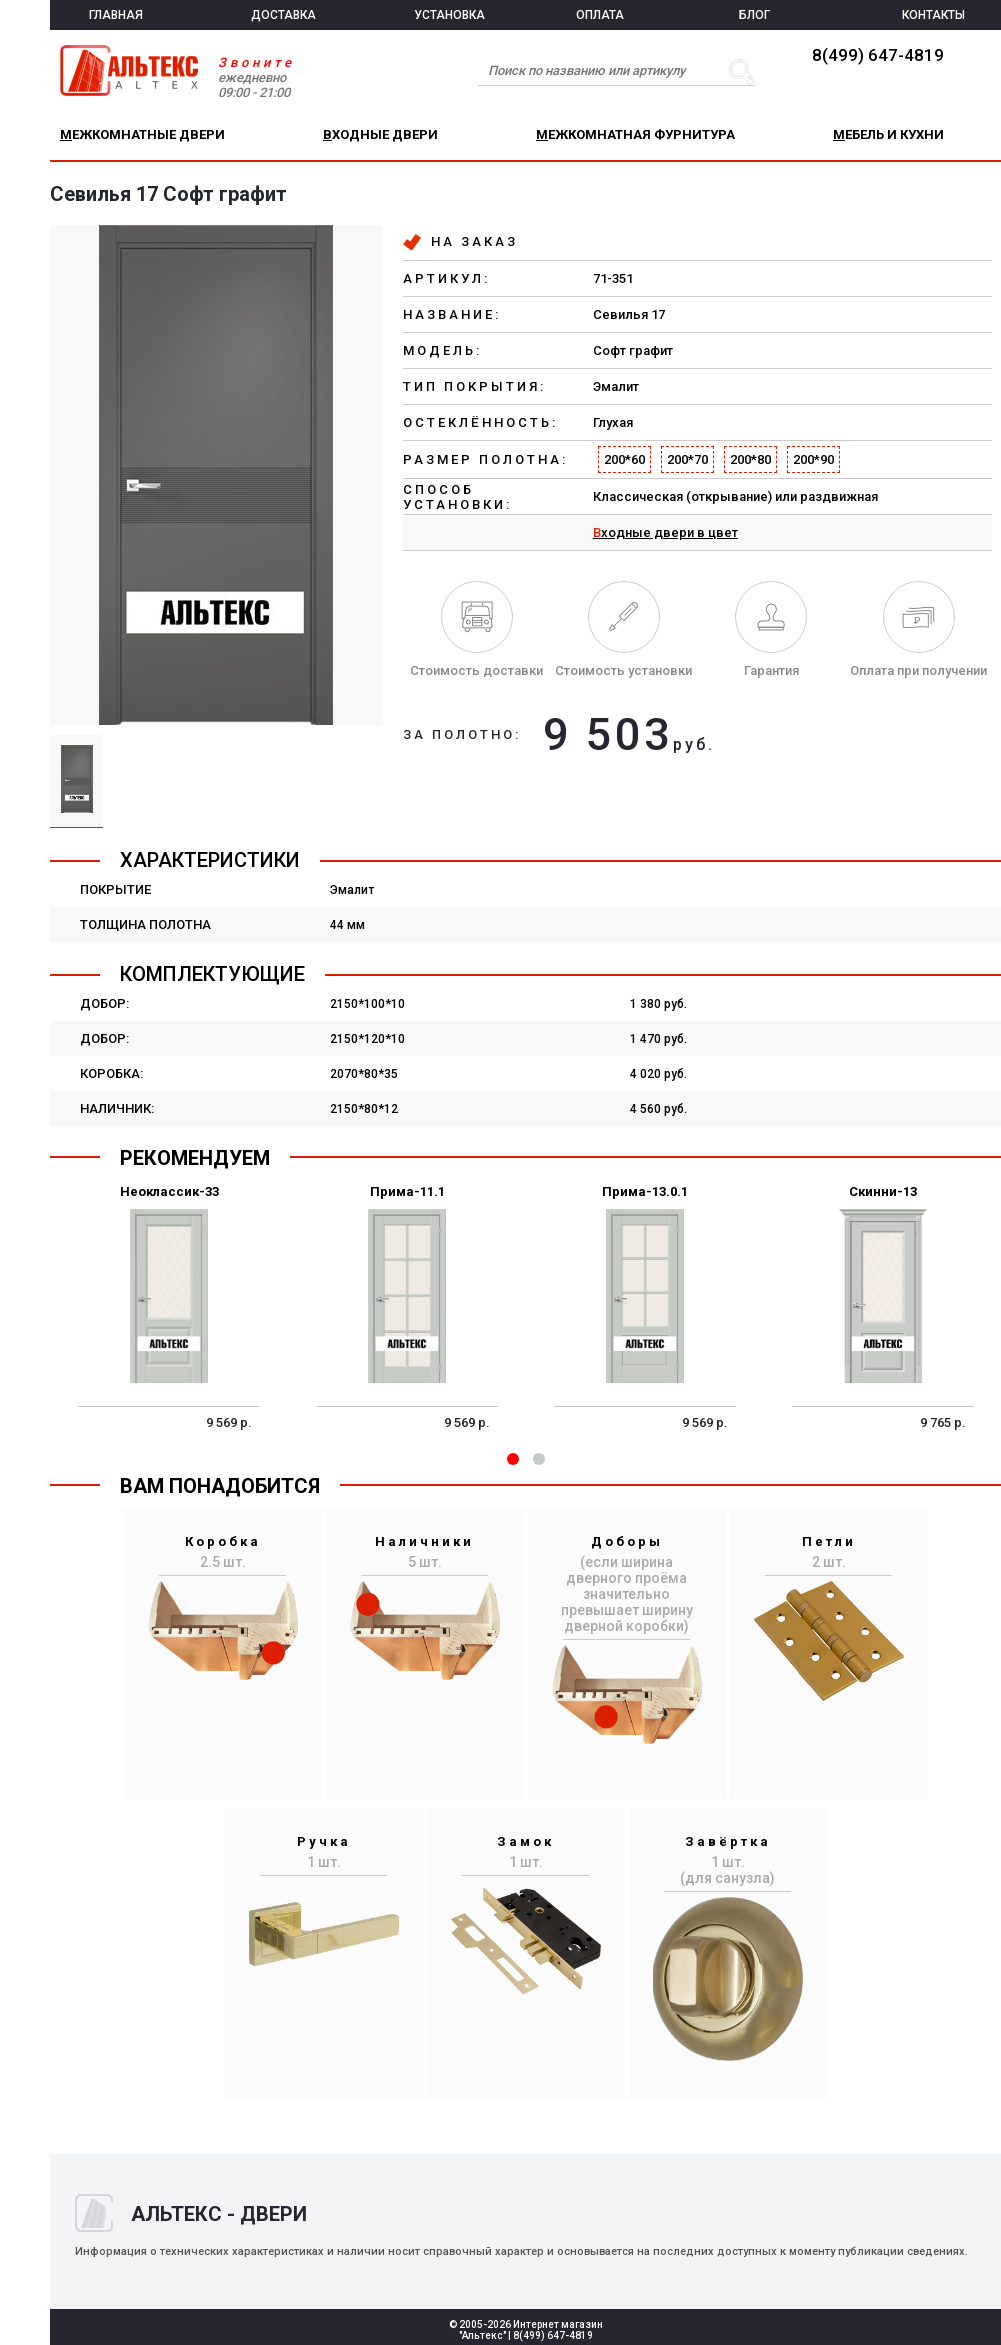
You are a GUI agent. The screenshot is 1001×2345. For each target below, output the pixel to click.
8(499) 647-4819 (878, 55)
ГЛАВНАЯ (116, 15)
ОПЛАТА (600, 15)
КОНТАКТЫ (933, 15)
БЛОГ (754, 15)
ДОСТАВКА (283, 15)
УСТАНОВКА (449, 15)
